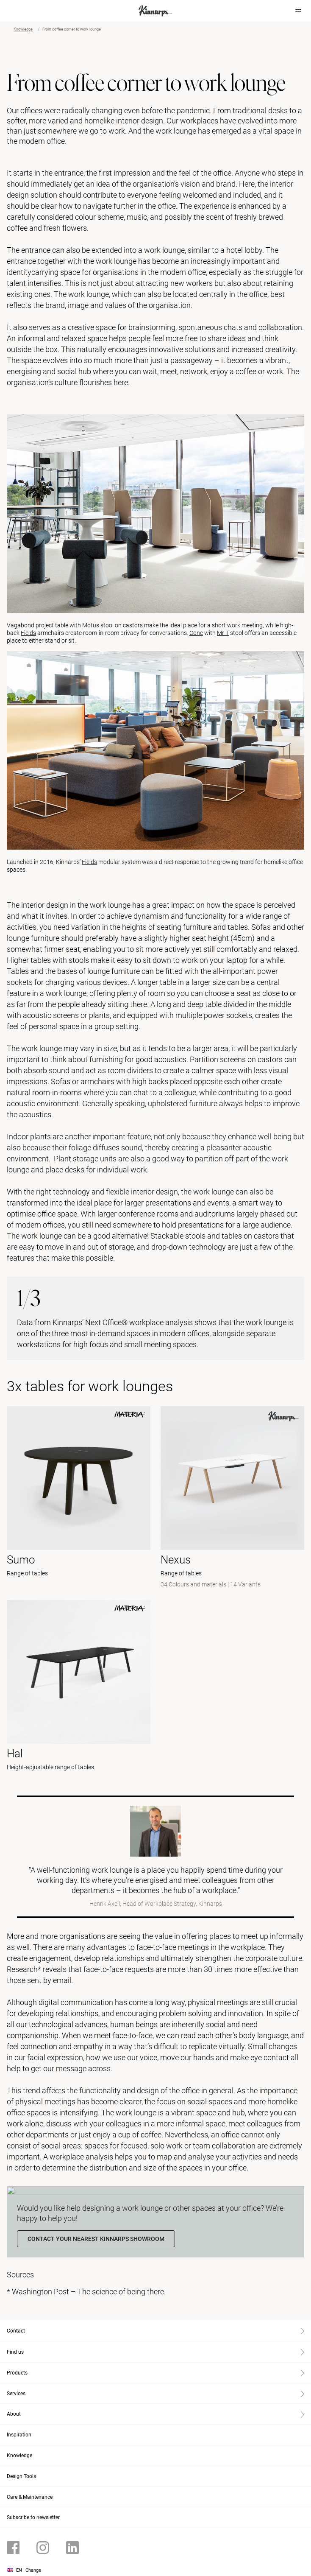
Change (33, 2570)
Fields (28, 632)
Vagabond (20, 625)
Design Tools (21, 2476)
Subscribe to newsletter (33, 2517)
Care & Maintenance (30, 2497)
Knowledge (23, 29)
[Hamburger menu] (298, 10)
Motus (90, 625)
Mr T (223, 632)
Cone (196, 632)
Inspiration (19, 2435)
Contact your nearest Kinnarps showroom (96, 2238)
